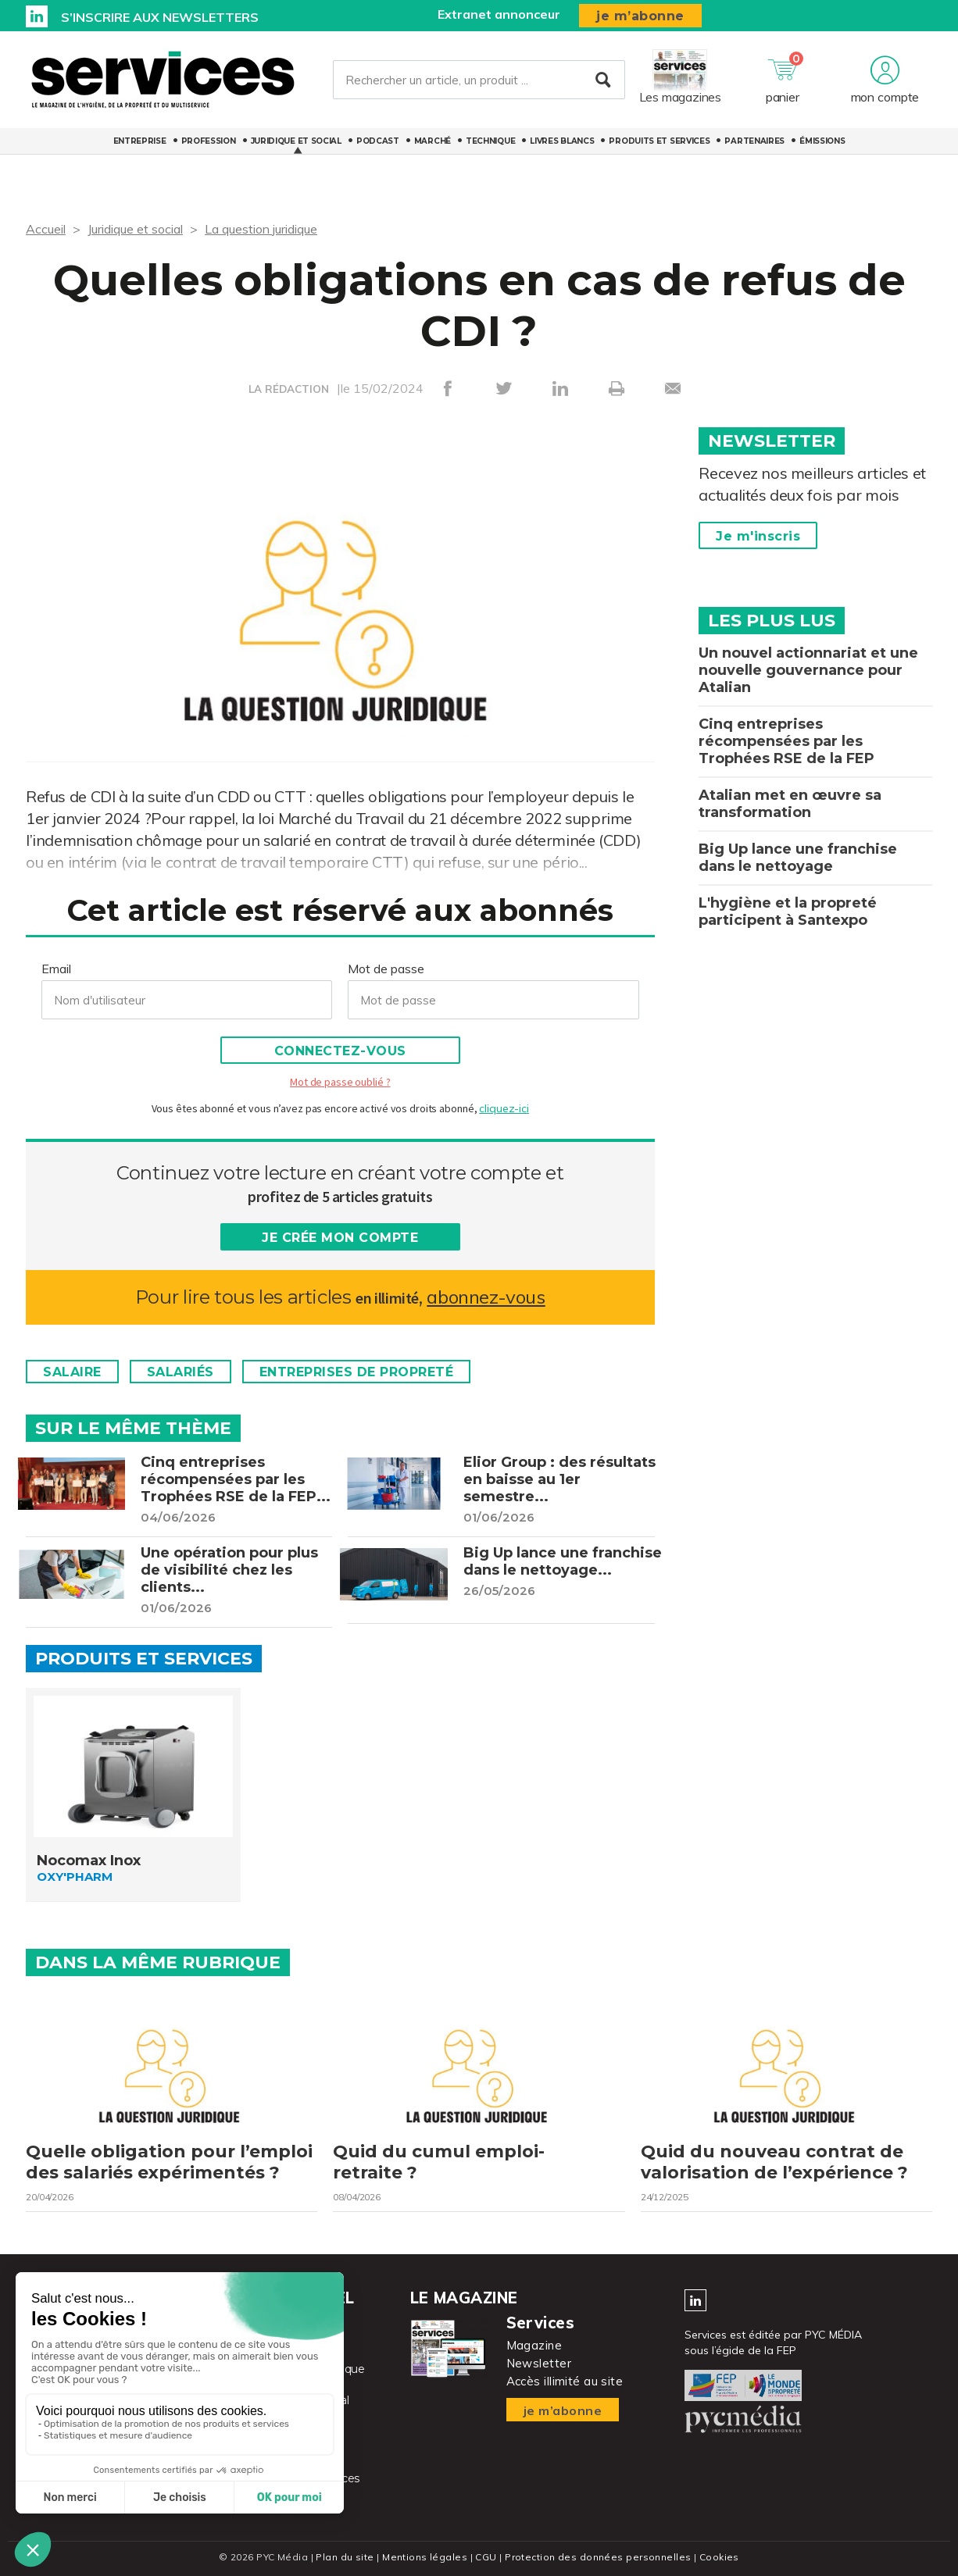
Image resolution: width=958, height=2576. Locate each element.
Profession (208, 141)
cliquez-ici (504, 1108)
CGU (485, 2557)
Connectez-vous (340, 1051)
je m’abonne (640, 16)
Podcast (377, 141)
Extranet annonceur (499, 14)
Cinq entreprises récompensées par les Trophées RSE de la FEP (786, 741)
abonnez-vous (486, 1297)
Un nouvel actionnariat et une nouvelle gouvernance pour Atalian (808, 670)
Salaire (72, 1372)
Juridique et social (296, 141)
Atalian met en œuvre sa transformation (790, 804)
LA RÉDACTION (288, 389)
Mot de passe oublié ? (340, 1082)
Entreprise (139, 141)
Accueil (46, 229)
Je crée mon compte (340, 1237)
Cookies (719, 2557)
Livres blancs (562, 141)
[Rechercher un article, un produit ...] (478, 79)
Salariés (180, 1372)
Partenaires (754, 141)
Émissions (822, 141)
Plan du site (345, 2557)
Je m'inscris (758, 536)
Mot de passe (386, 968)
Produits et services (659, 141)
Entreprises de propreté (356, 1372)
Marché (432, 141)
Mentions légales (424, 2557)
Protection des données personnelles (598, 2557)
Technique (490, 141)
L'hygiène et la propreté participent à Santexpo (788, 911)
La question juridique (261, 229)
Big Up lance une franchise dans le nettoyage (798, 857)
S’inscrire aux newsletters (160, 17)
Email (56, 968)
